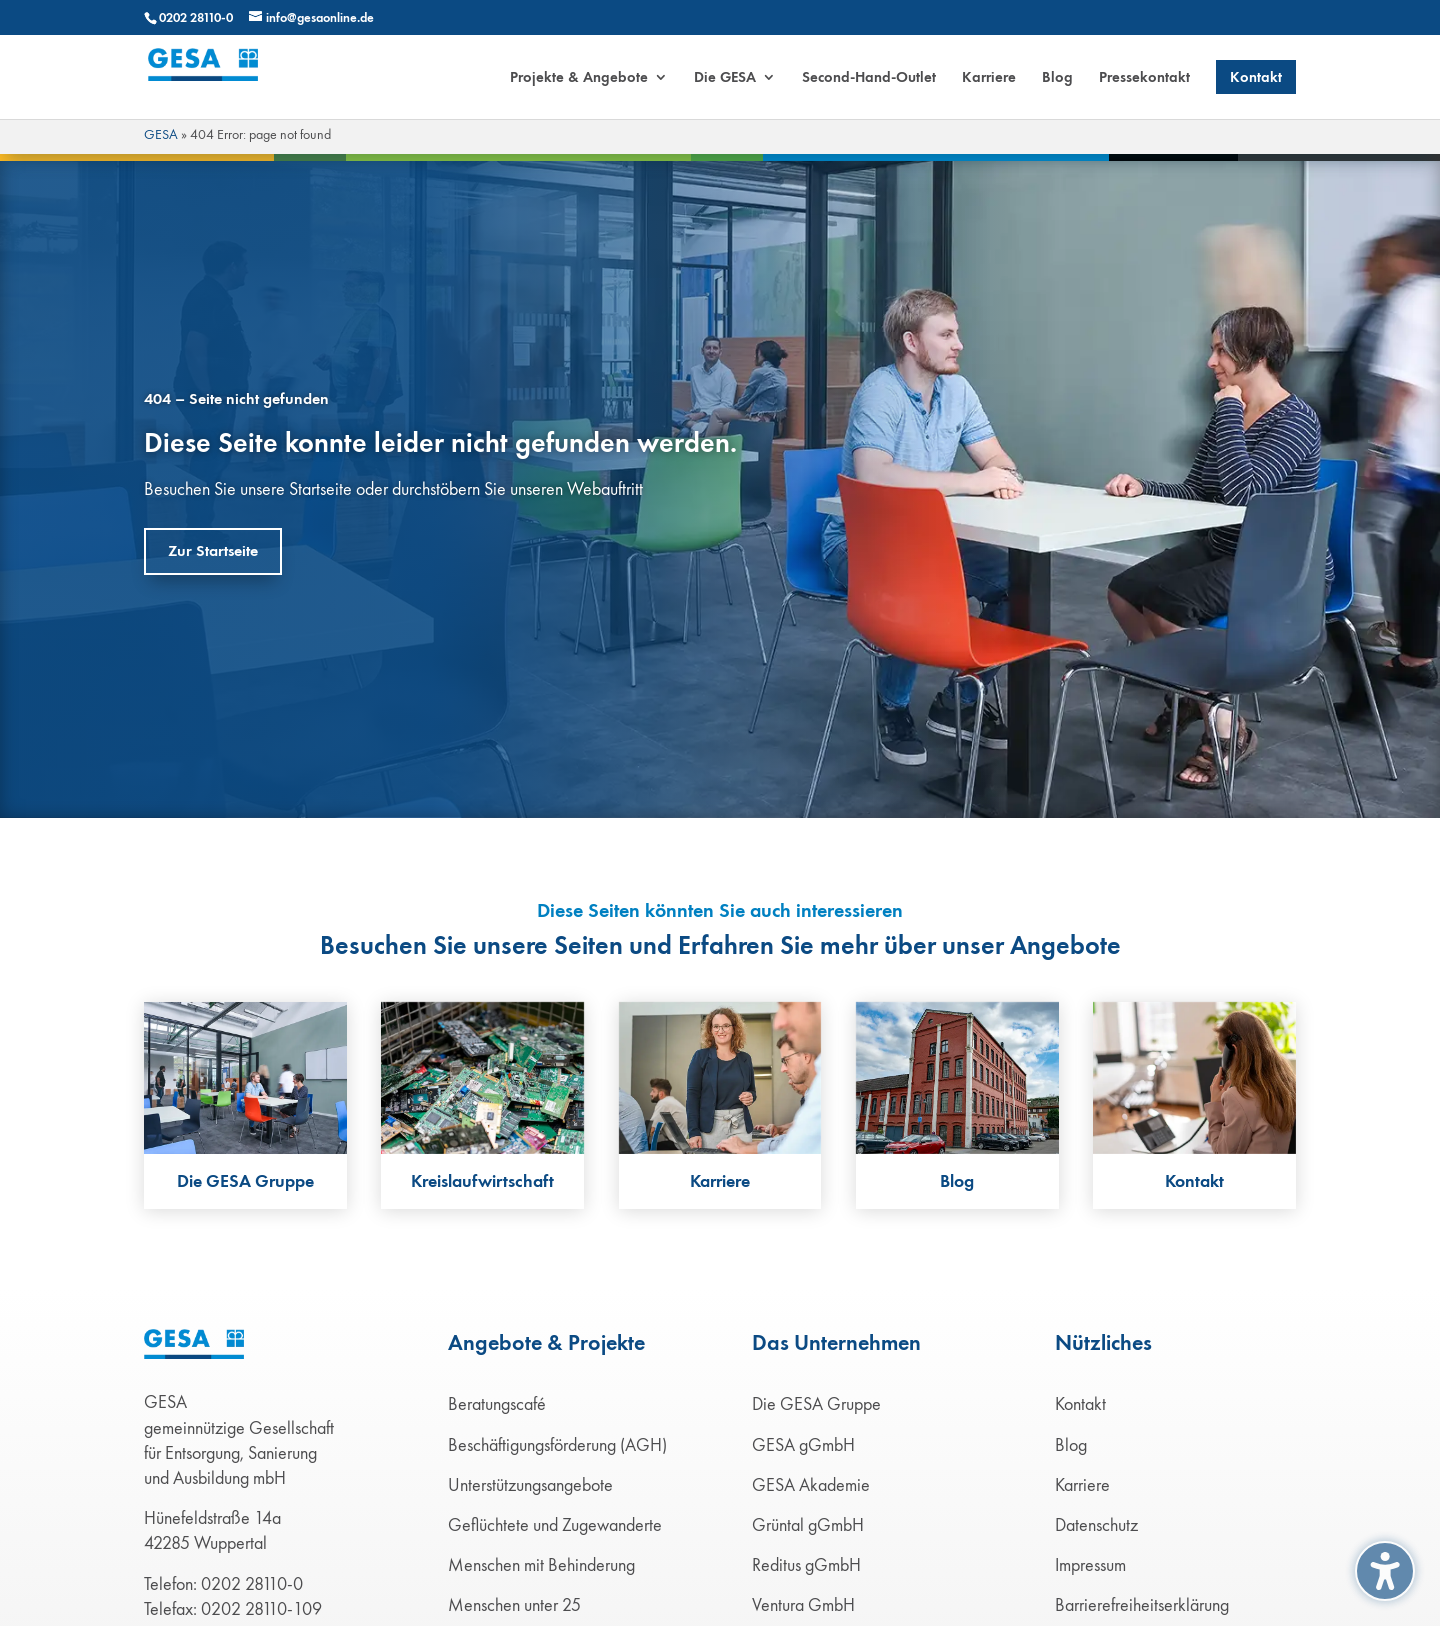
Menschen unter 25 (514, 1605)
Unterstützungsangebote (530, 1485)
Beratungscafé (497, 1404)
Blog (1071, 1445)
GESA (161, 134)
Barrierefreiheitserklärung (1142, 1605)
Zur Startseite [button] (213, 551)
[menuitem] (589, 94)
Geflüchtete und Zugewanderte (555, 1525)
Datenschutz (1096, 1525)
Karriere (1082, 1485)
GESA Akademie (811, 1485)
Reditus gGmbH (806, 1565)
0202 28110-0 (196, 18)
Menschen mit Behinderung (541, 1565)
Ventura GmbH (803, 1605)
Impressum (1090, 1565)
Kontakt (1080, 1404)
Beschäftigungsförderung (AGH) (557, 1445)
